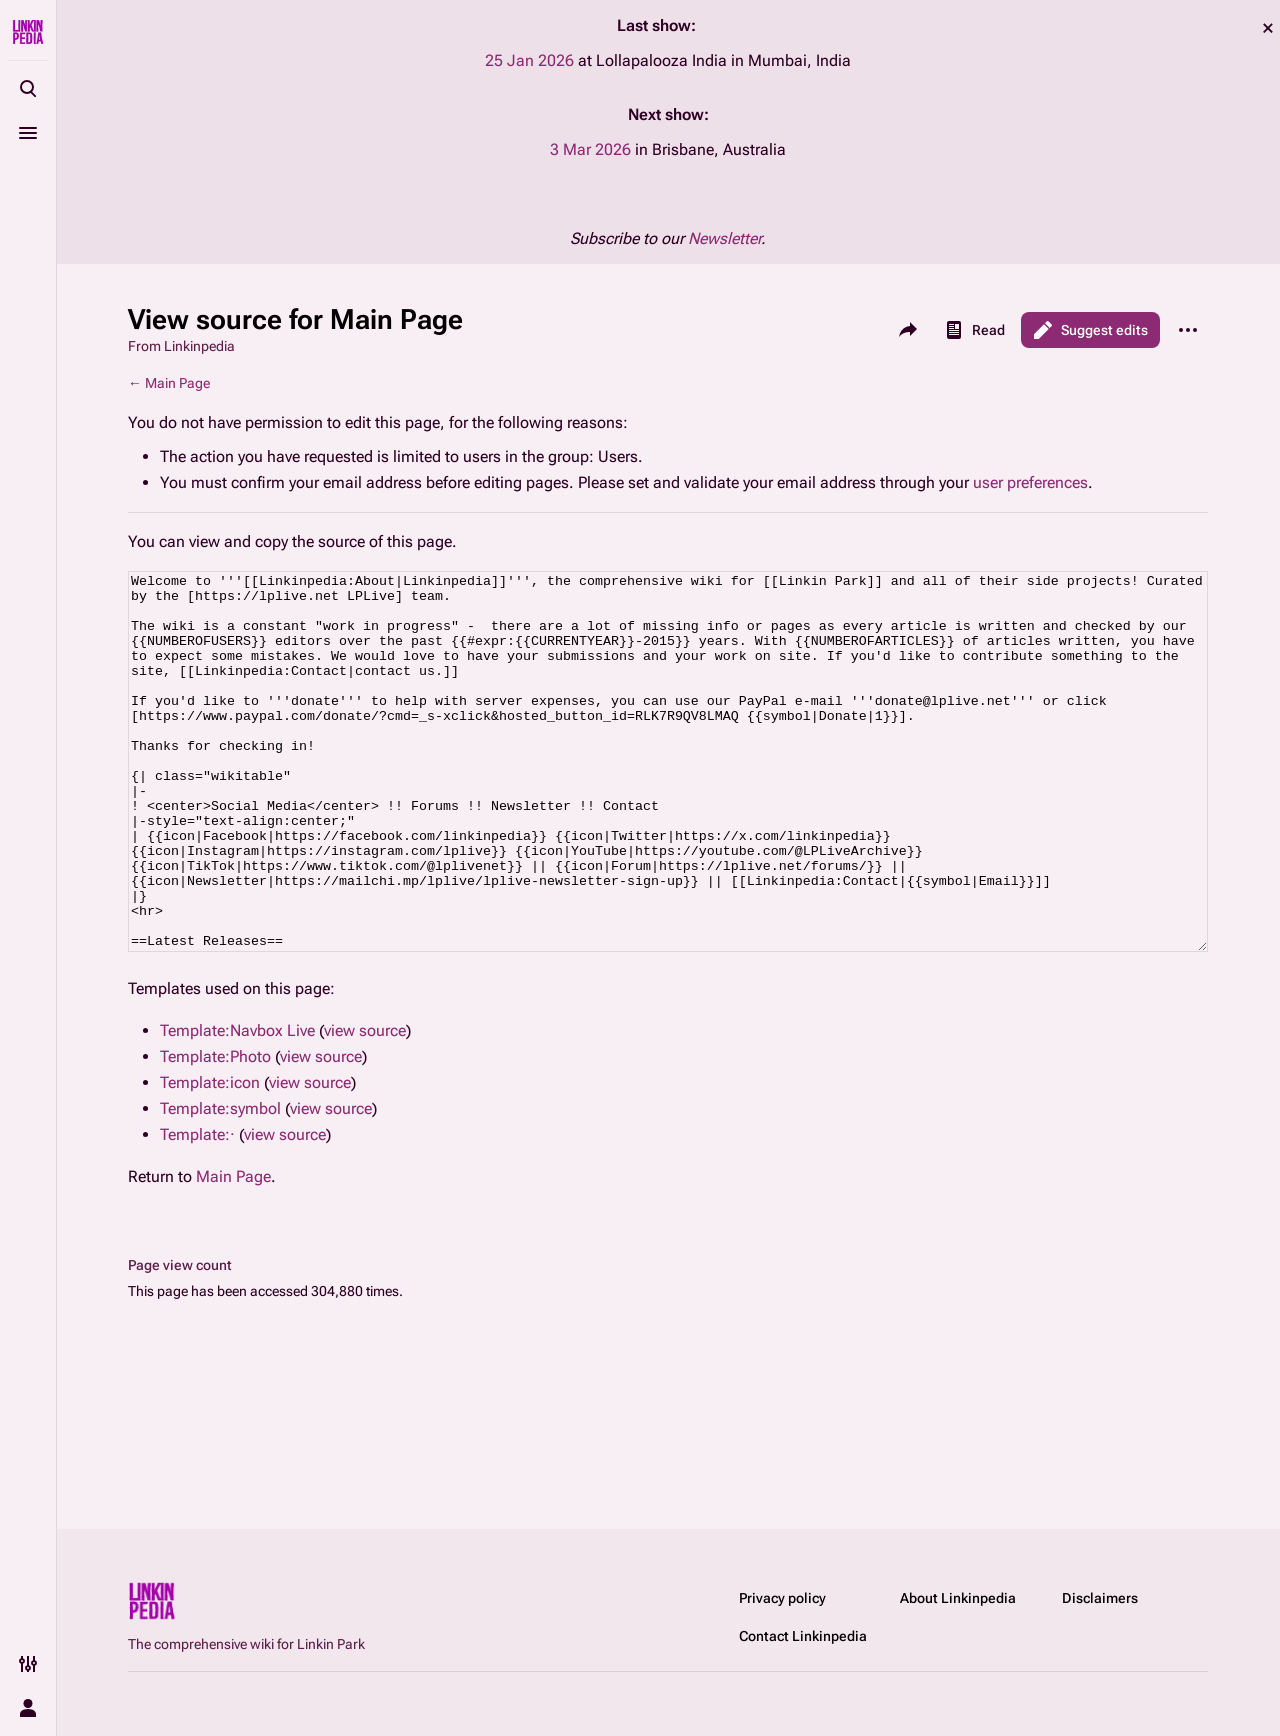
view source (365, 1105)
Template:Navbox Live (237, 1105)
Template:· (197, 1209)
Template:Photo (215, 1131)
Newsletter (724, 238)
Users (618, 456)
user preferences (1030, 482)
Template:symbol (220, 1183)
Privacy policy (782, 1598)
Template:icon (210, 1157)
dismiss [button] (1268, 28)
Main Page (177, 383)
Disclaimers (1100, 1598)
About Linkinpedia (958, 1598)
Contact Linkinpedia (803, 1636)
